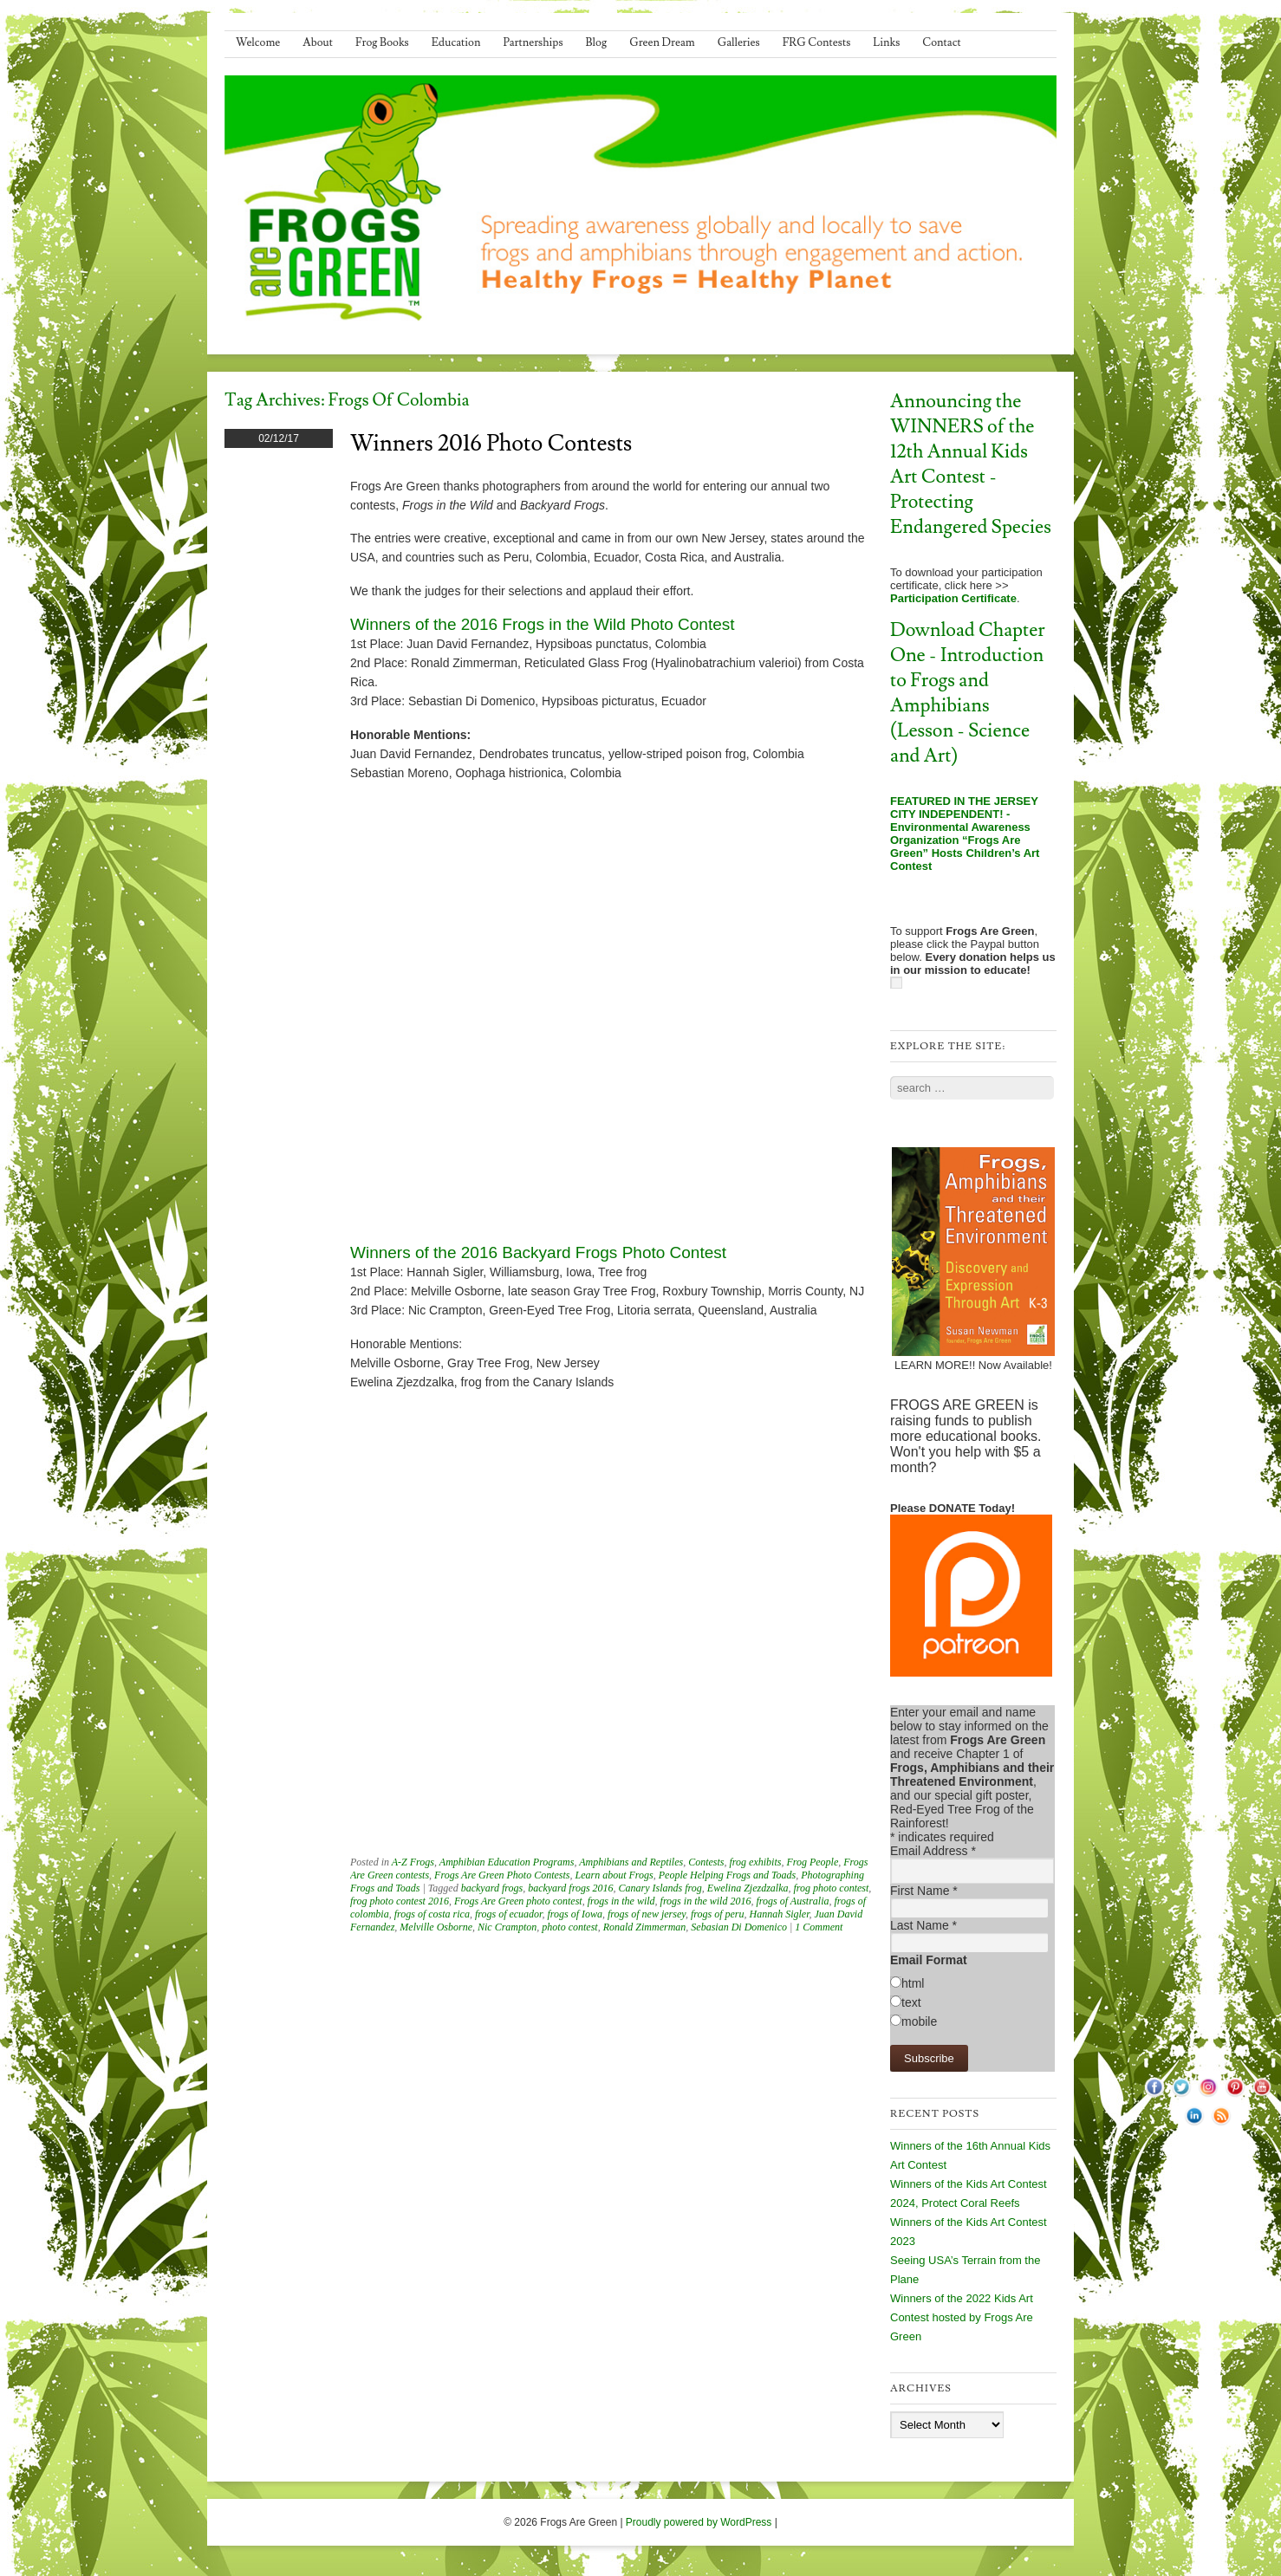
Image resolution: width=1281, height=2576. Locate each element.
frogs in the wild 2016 (705, 1901)
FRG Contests (817, 42)
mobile (919, 2021)
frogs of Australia (792, 1901)
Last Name (923, 1925)
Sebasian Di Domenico (739, 1927)
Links (886, 42)
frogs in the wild (621, 1901)
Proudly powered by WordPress (699, 2522)
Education (456, 42)
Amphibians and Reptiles (631, 1862)
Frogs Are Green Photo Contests (501, 1875)
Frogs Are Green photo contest (518, 1901)
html (912, 1983)
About (317, 42)
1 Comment (818, 1927)
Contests (706, 1862)
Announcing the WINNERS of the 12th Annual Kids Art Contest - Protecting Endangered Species (970, 464)
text (911, 2002)
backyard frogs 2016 (570, 1888)
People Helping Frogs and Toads (727, 1875)
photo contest (569, 1927)
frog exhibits (756, 1862)
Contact (941, 42)
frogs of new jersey (647, 1914)
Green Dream (662, 42)
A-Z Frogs (413, 1862)
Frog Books (382, 42)
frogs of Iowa (574, 1914)
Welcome (258, 42)
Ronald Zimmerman (644, 1927)
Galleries (739, 42)
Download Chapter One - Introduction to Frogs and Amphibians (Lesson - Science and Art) (967, 693)
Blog (597, 42)
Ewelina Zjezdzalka (748, 1888)
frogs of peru (718, 1914)
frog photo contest (830, 1888)
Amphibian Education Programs (507, 1862)
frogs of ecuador (509, 1914)
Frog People (812, 1862)
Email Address (933, 1851)
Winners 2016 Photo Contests (491, 443)
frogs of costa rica (432, 1914)
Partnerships (532, 42)
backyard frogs (492, 1888)
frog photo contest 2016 (399, 1901)
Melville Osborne (436, 1927)
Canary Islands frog (660, 1888)
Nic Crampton (507, 1927)
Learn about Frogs (614, 1875)
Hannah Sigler (779, 1914)
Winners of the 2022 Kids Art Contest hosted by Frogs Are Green (961, 2317)
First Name (924, 1891)
